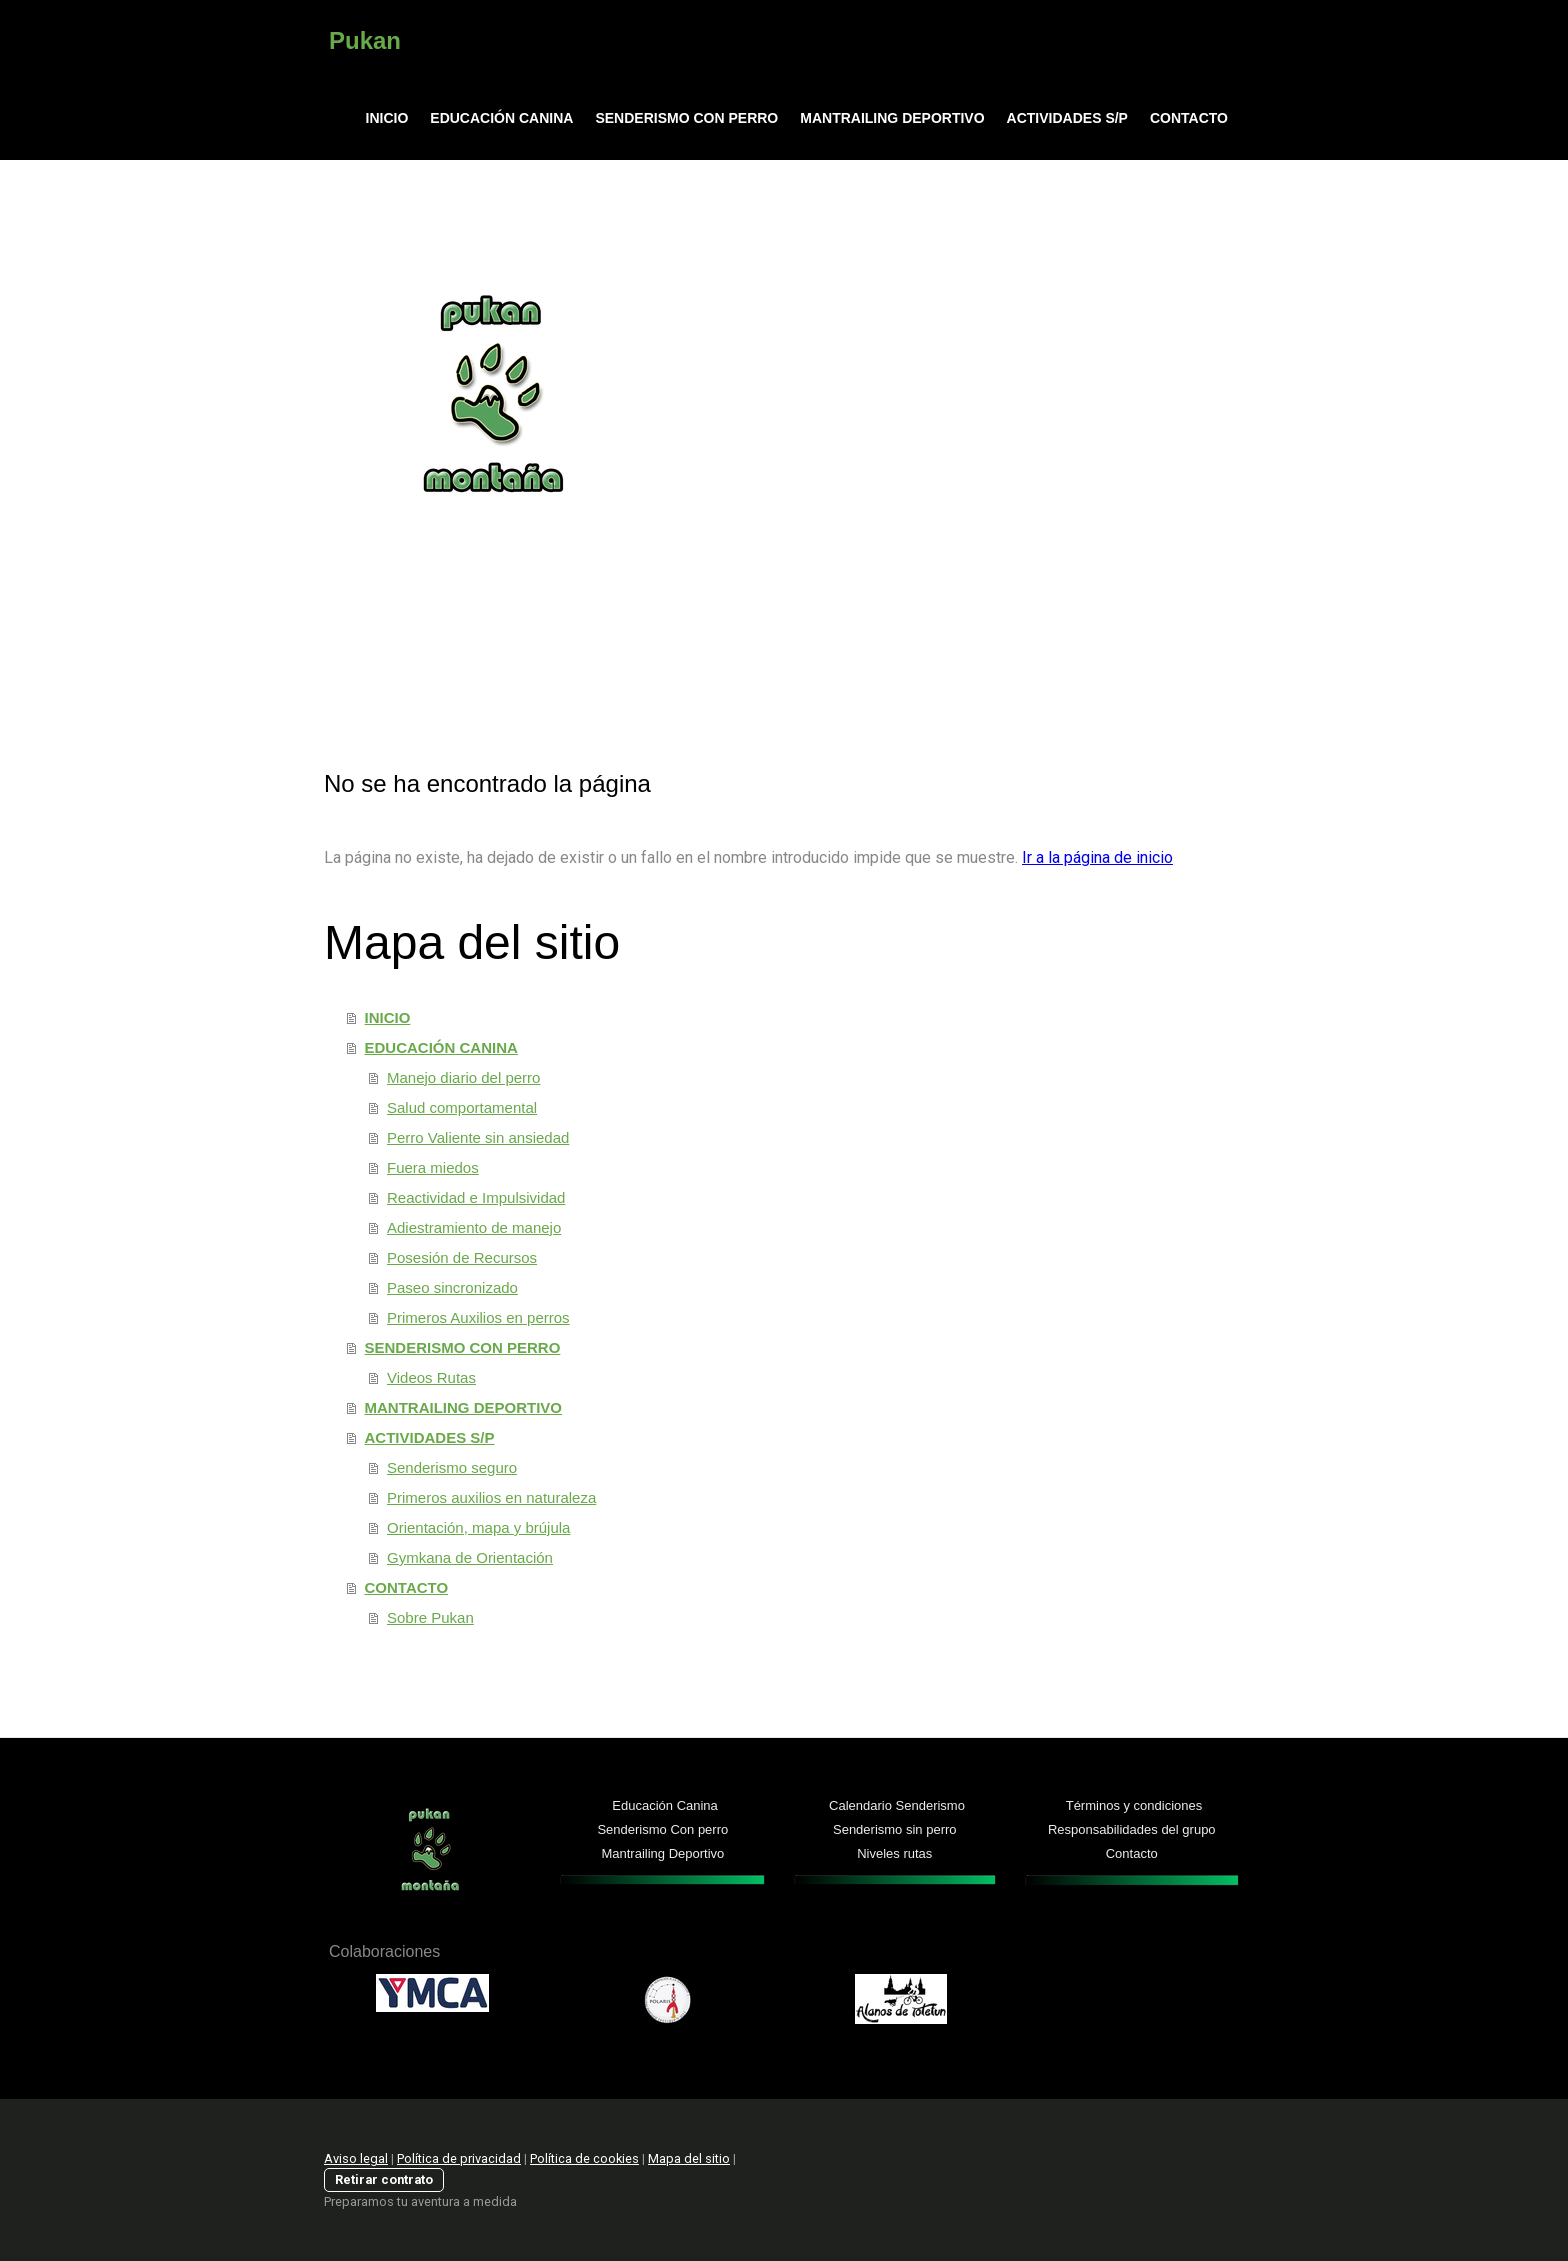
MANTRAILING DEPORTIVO (892, 118)
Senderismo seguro (452, 1467)
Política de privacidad (459, 2158)
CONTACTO (1189, 118)
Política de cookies (584, 2158)
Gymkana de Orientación (470, 1557)
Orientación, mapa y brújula (478, 1527)
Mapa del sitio (689, 2158)
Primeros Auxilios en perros (478, 1317)
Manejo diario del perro (463, 1077)
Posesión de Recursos (462, 1257)
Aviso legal (356, 2158)
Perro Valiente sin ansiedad (478, 1137)
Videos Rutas (431, 1377)
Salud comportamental (462, 1107)
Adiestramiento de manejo (474, 1227)
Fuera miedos (433, 1167)
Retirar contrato (384, 2179)
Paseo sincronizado (452, 1287)
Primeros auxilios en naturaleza (491, 1497)
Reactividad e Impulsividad (476, 1197)
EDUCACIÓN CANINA (501, 118)
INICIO (387, 118)
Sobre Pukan (430, 1617)
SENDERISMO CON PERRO (686, 118)
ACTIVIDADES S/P (1067, 118)
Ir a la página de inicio (1097, 857)
